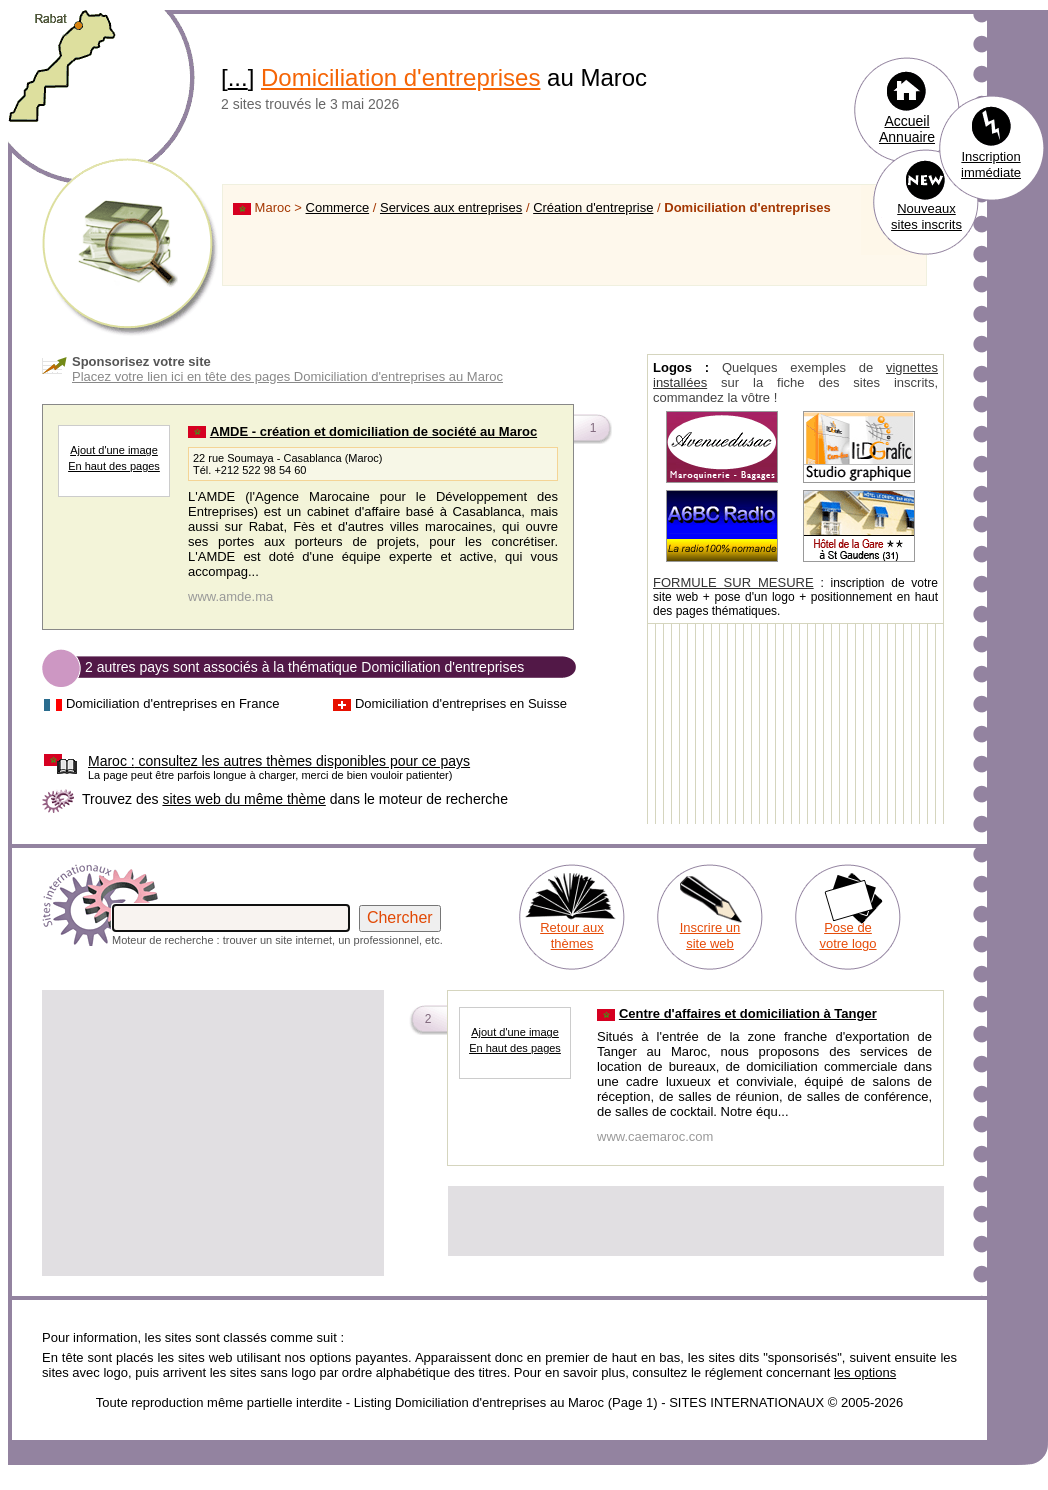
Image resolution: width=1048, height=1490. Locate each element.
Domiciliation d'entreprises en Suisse (461, 703)
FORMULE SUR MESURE (733, 582)
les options (865, 1372)
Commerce (338, 207)
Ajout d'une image (114, 450)
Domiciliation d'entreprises (400, 77)
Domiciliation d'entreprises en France (172, 703)
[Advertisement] (213, 1133)
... (238, 77)
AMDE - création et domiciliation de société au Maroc (373, 431)
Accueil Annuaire (907, 129)
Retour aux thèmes (572, 935)
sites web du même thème (243, 799)
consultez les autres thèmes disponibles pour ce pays (279, 761)
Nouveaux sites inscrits (926, 216)
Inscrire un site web (710, 935)
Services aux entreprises (451, 207)
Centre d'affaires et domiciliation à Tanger (748, 1013)
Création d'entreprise (593, 207)
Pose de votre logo (847, 935)
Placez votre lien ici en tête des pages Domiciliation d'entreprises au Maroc (287, 376)
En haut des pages (114, 466)
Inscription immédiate (991, 164)
